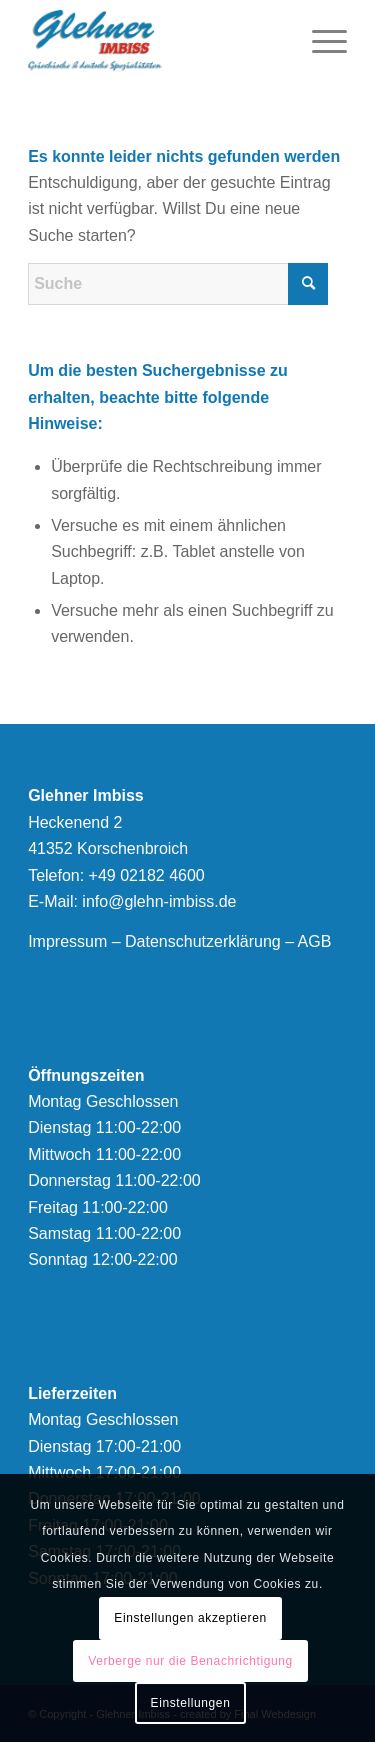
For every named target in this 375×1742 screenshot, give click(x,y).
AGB (315, 941)
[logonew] (155, 40)
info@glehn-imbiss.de (159, 901)
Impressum (67, 941)
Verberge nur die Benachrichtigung (190, 1661)
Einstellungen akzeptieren (190, 1618)
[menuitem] (319, 40)
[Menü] (319, 40)
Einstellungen (191, 1703)
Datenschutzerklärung (203, 941)
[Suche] (178, 284)
